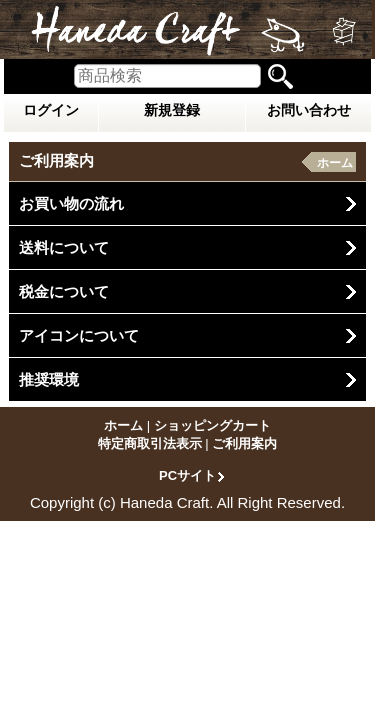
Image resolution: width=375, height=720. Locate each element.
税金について (64, 291)
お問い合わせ (309, 110)
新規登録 (172, 110)
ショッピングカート (212, 425)
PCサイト (187, 475)
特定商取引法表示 (150, 443)
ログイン (51, 110)
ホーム (335, 163)
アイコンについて (79, 335)
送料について (64, 247)
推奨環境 (49, 379)
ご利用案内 (244, 443)
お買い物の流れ (71, 203)
